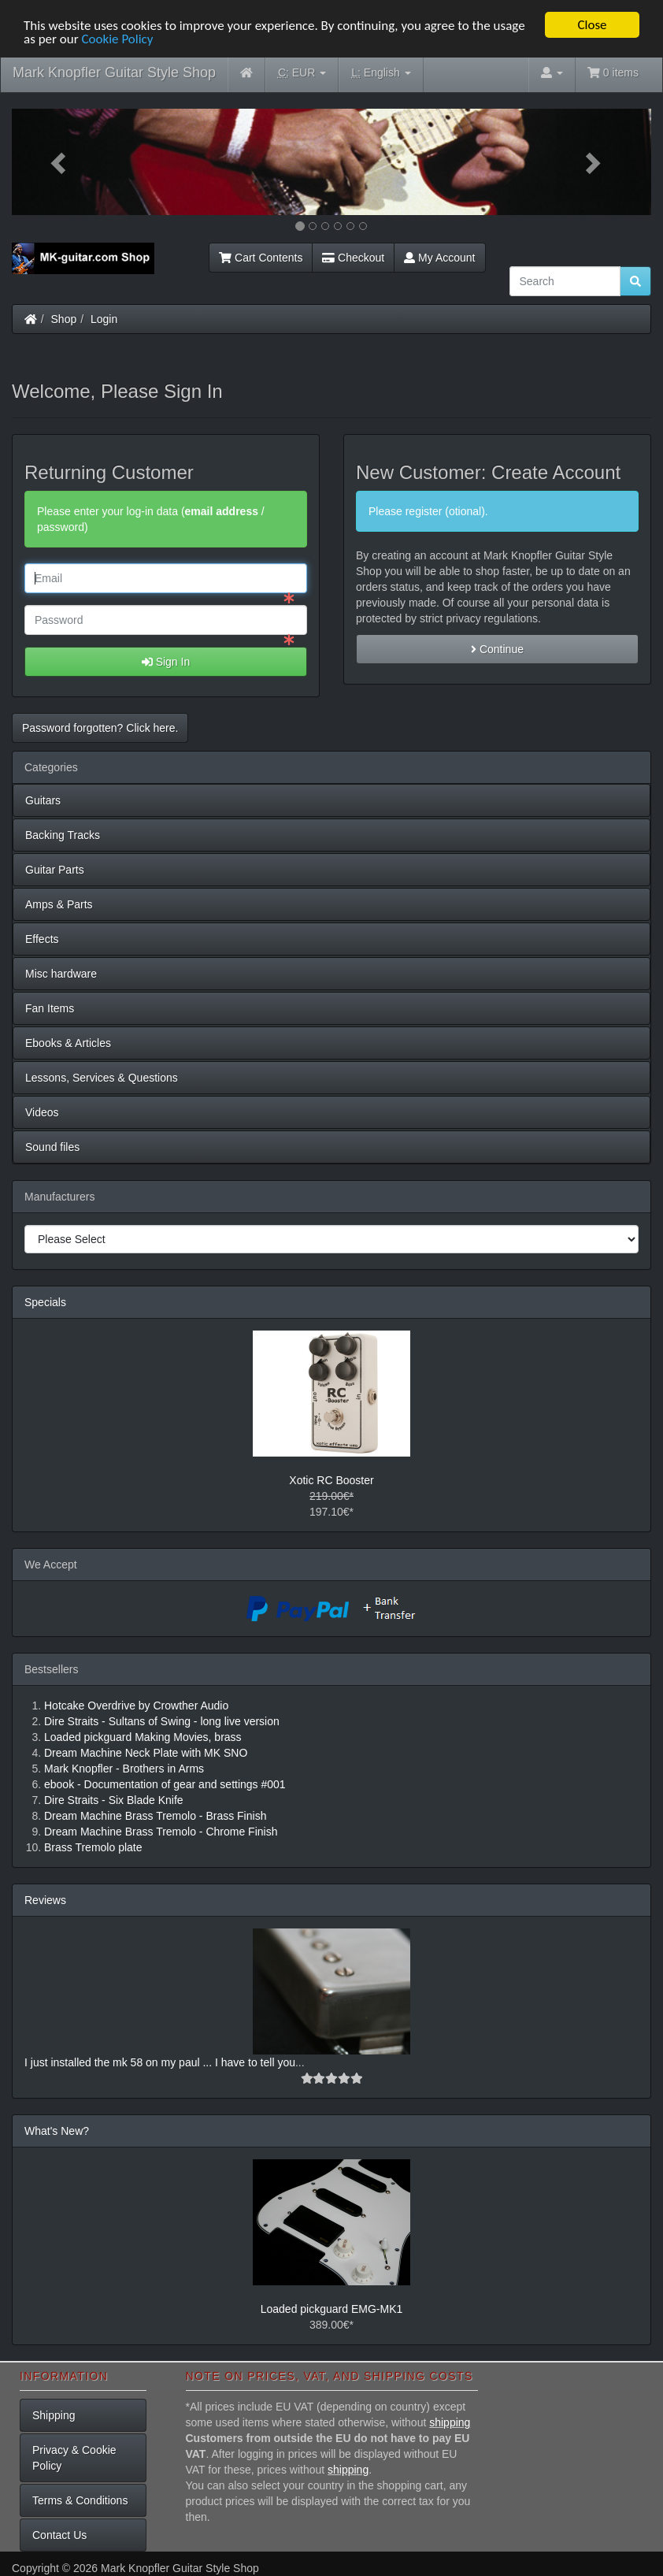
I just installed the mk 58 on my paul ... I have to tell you (159, 2062)
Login (104, 319)
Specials (45, 1302)
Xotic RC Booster (331, 1480)
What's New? (56, 2131)
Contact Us (59, 2535)
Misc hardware (61, 973)
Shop (64, 319)
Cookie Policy (117, 39)
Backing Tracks (62, 835)
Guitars (43, 800)
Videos (42, 1112)
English (380, 73)
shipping (449, 2422)
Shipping (54, 2415)
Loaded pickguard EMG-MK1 (332, 2309)
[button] (60, 162)
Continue (497, 649)
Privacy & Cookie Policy (74, 2458)
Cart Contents (260, 257)
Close (591, 25)
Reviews (45, 1900)
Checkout (353, 257)
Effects (42, 939)
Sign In (166, 661)
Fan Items (49, 1008)
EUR (302, 73)
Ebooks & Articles (68, 1043)
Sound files (52, 1147)
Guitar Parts (54, 869)
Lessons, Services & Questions (101, 1077)
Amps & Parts (59, 904)
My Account (439, 257)
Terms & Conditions (80, 2500)
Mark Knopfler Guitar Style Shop (114, 72)
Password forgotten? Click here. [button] (100, 728)
